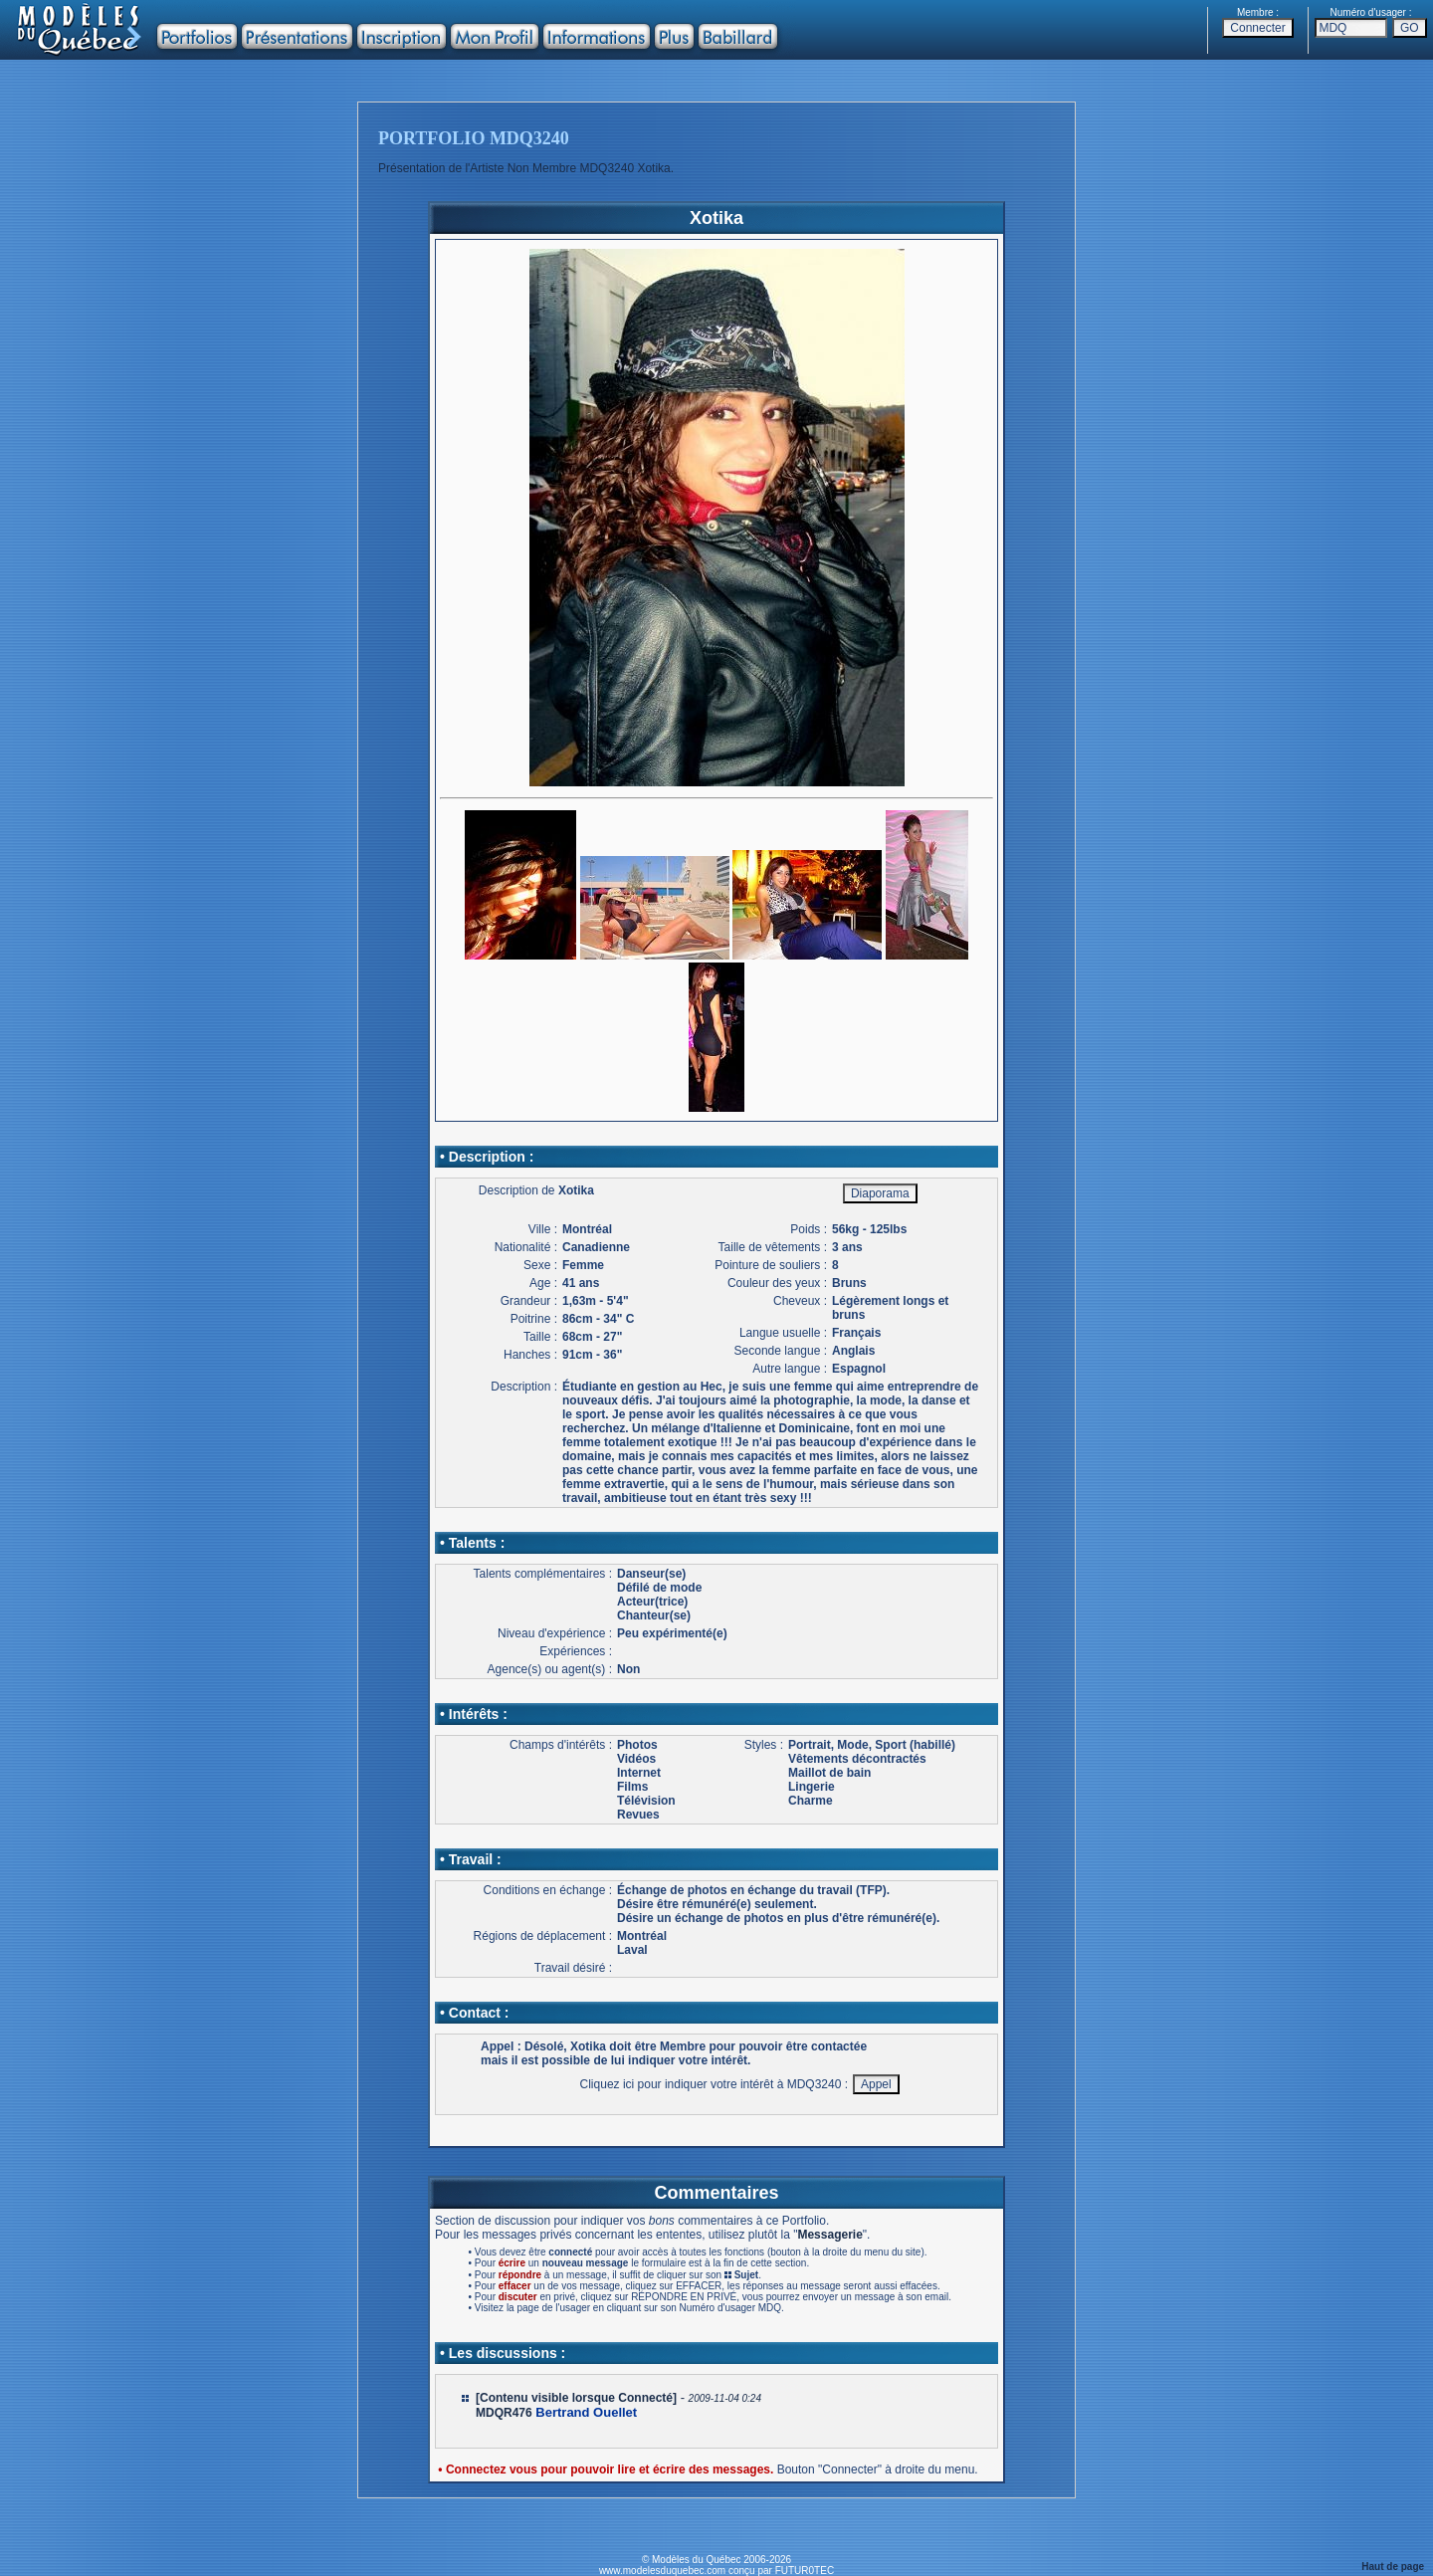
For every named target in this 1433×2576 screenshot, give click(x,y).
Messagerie (829, 2235)
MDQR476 (504, 2413)
